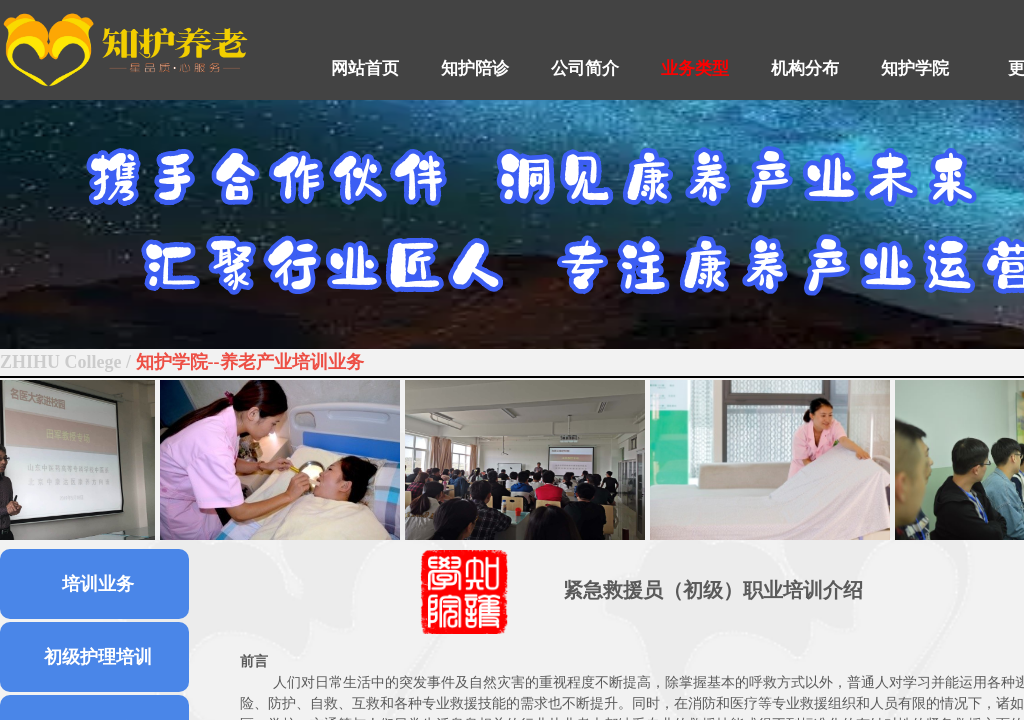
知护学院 (915, 68)
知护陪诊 (475, 68)
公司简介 (585, 68)
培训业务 (98, 584)
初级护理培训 (98, 657)
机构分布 (805, 68)
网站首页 (365, 68)
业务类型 (695, 68)
